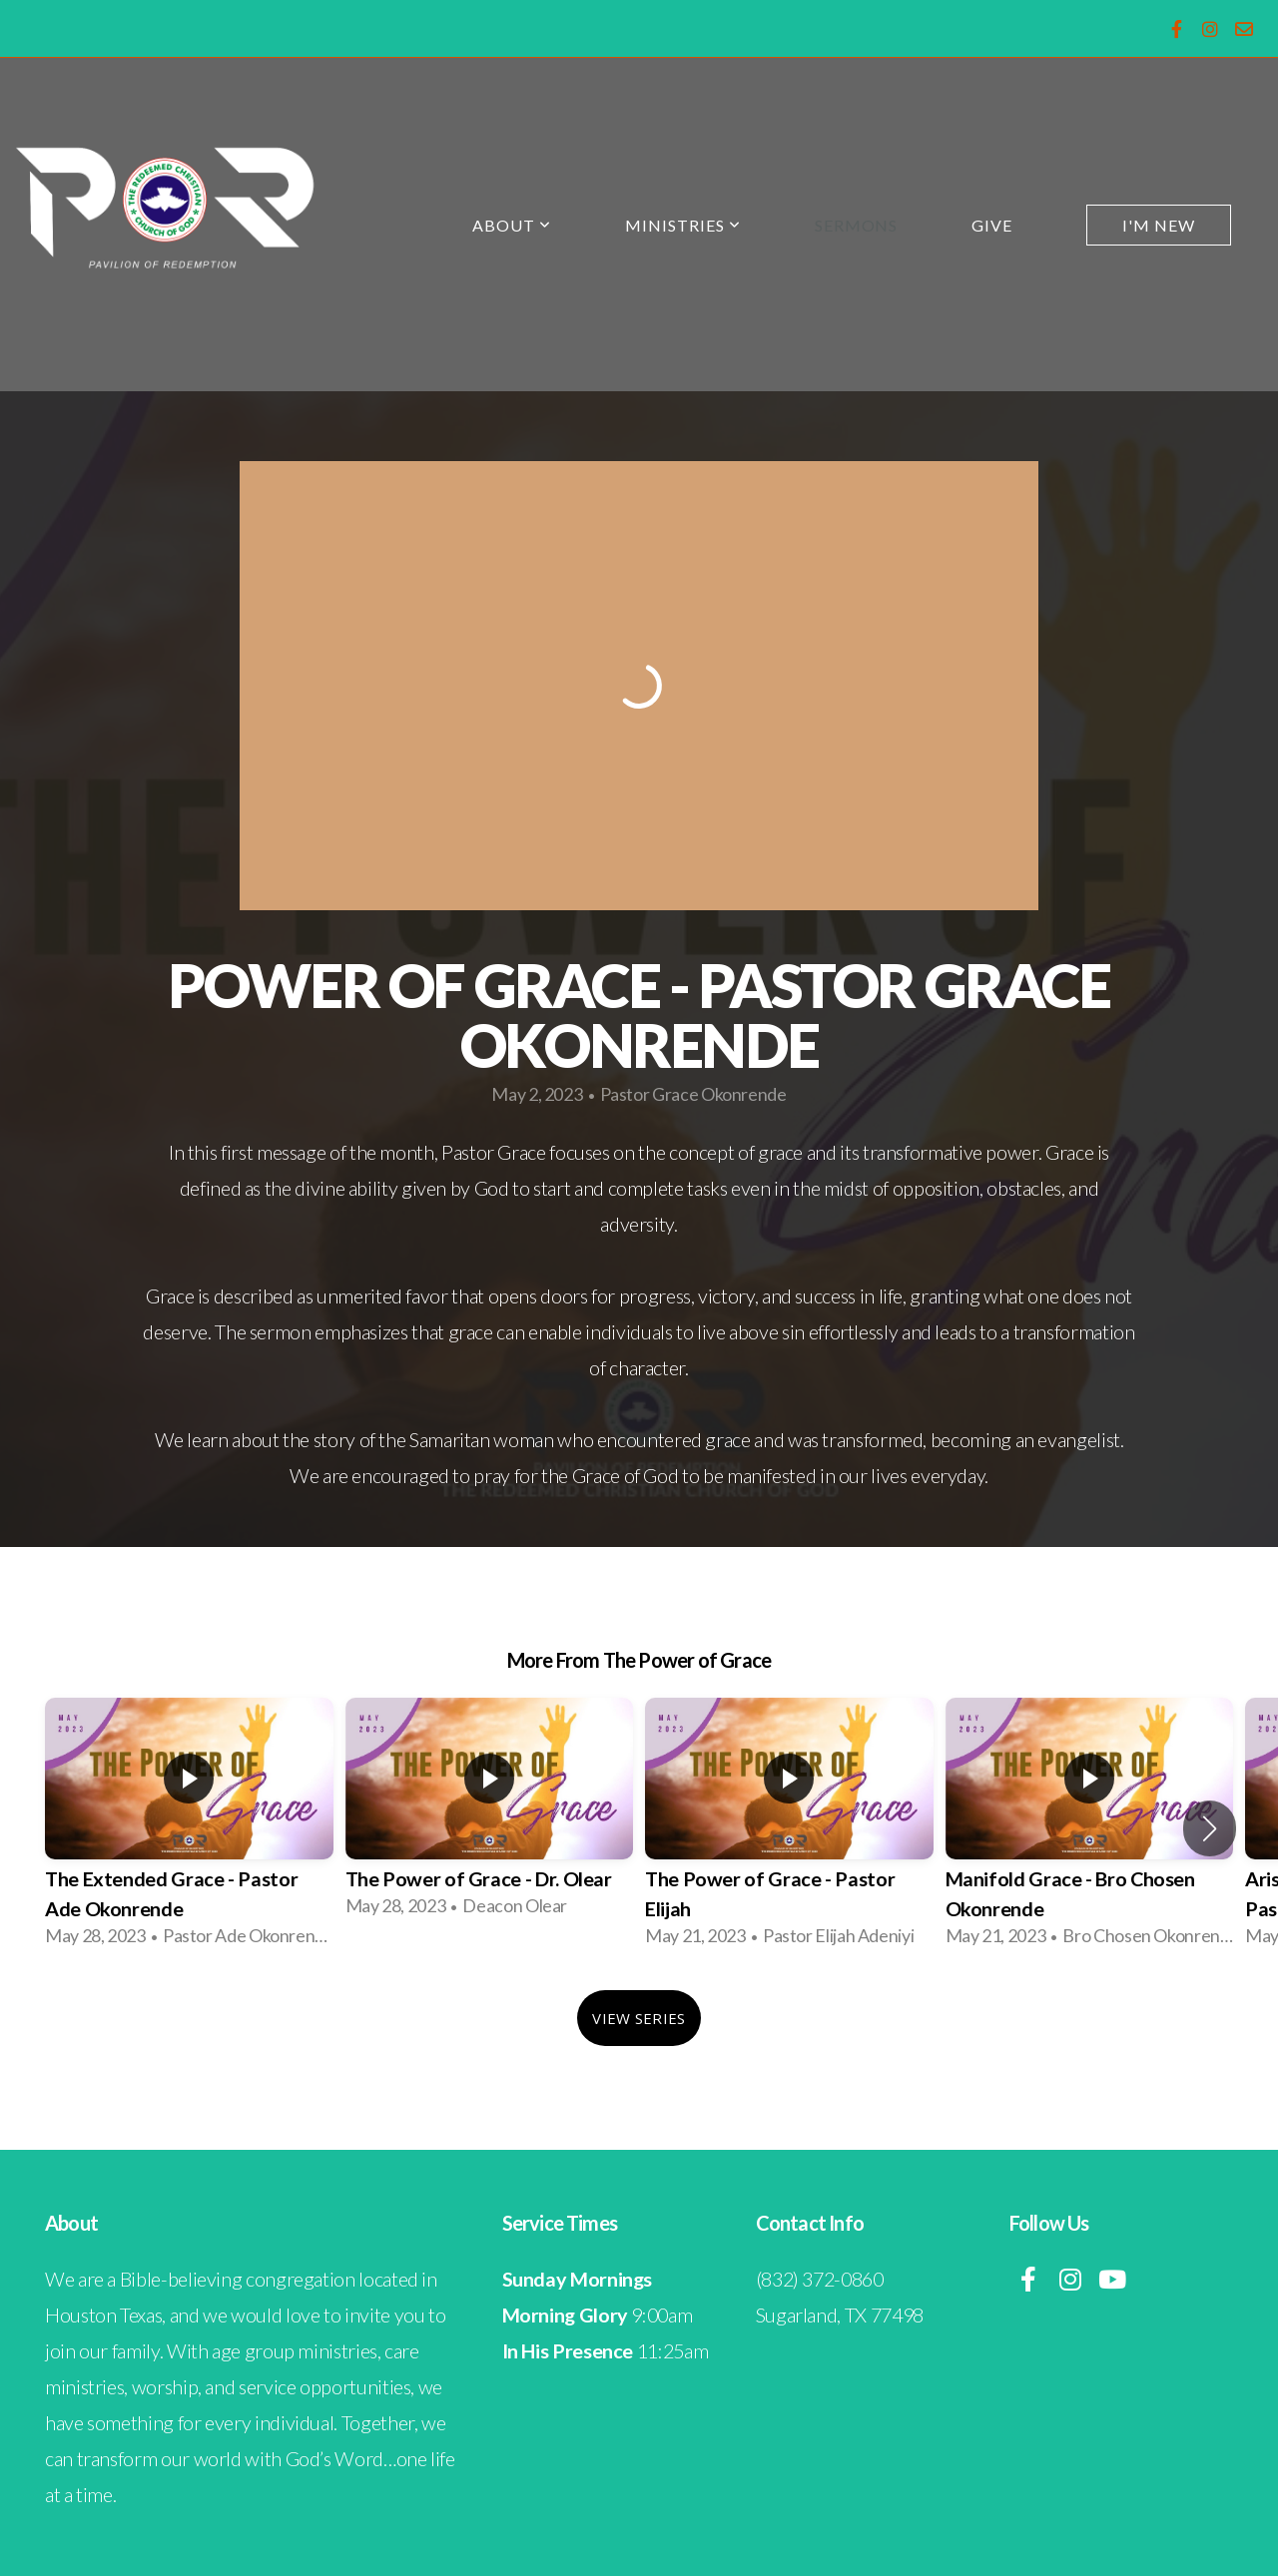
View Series (638, 2018)
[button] (1209, 1828)
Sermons (857, 225)
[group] (189, 1829)
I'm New (1158, 225)
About (511, 225)
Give (991, 225)
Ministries (683, 225)
